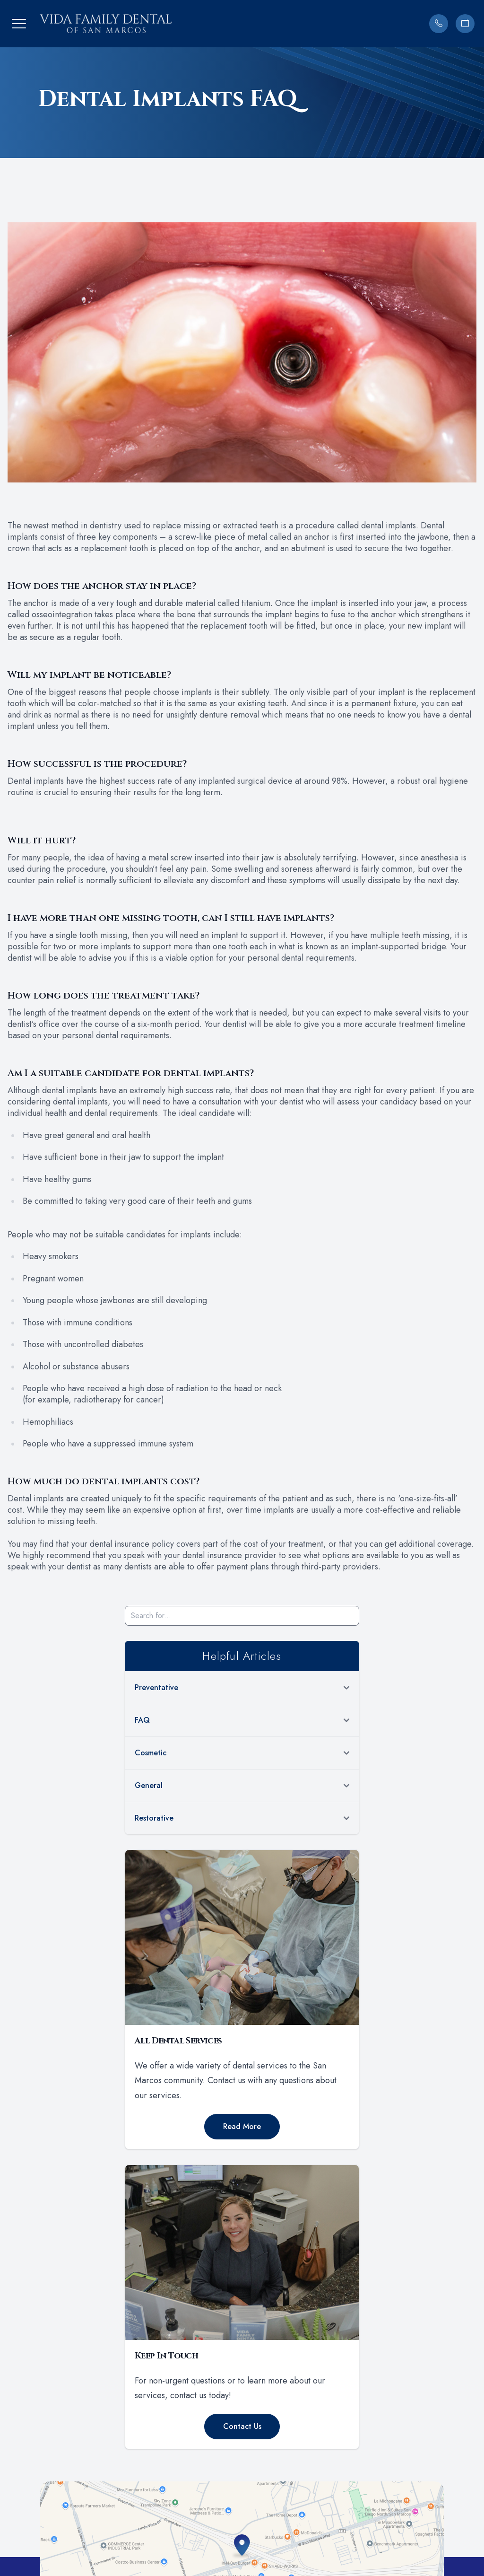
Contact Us (242, 2426)
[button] (18, 24)
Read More (242, 2126)
